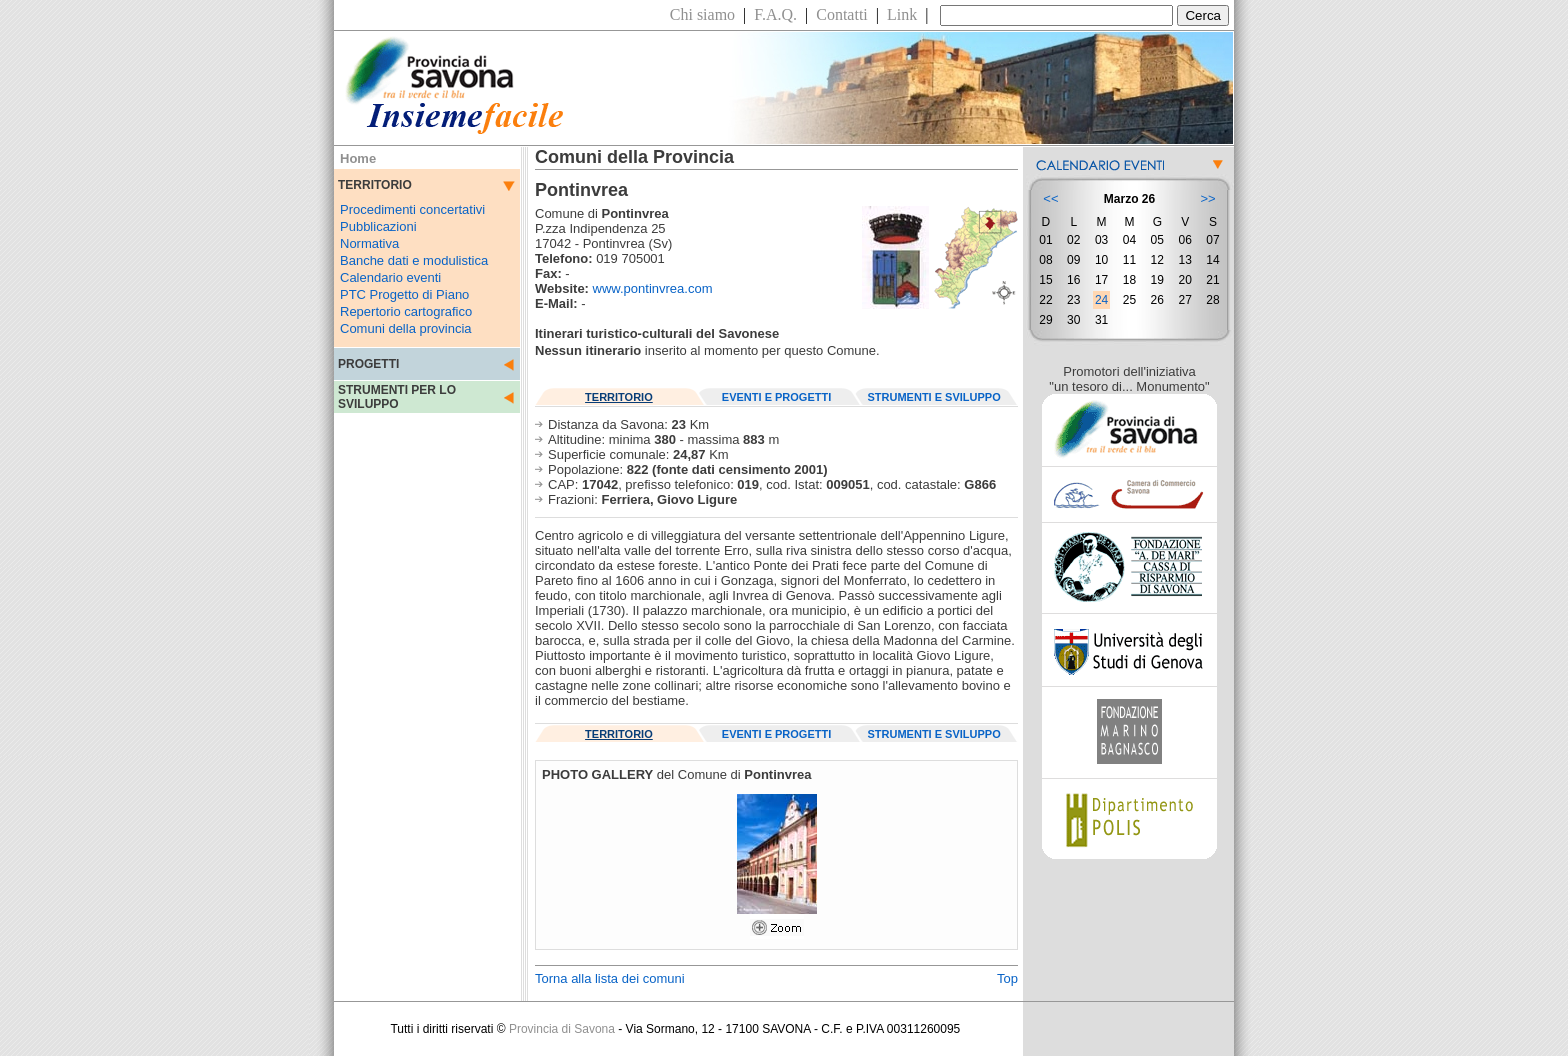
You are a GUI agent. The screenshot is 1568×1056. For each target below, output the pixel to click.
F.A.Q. (775, 14)
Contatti (842, 14)
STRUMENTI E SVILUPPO (934, 397)
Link (902, 14)
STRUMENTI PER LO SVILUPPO (397, 397)
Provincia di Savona (562, 1029)
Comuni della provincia (406, 328)
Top (1007, 978)
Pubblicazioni (378, 226)
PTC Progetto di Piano (404, 294)
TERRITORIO (619, 397)
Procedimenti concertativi (412, 209)
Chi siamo (702, 14)
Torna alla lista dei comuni (610, 978)
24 (1101, 300)
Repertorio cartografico (406, 311)
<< (1050, 198)
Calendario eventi (390, 277)
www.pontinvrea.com (653, 288)
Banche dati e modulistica (414, 260)
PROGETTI (368, 364)
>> (1207, 198)
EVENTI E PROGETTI (776, 397)
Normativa (369, 243)
